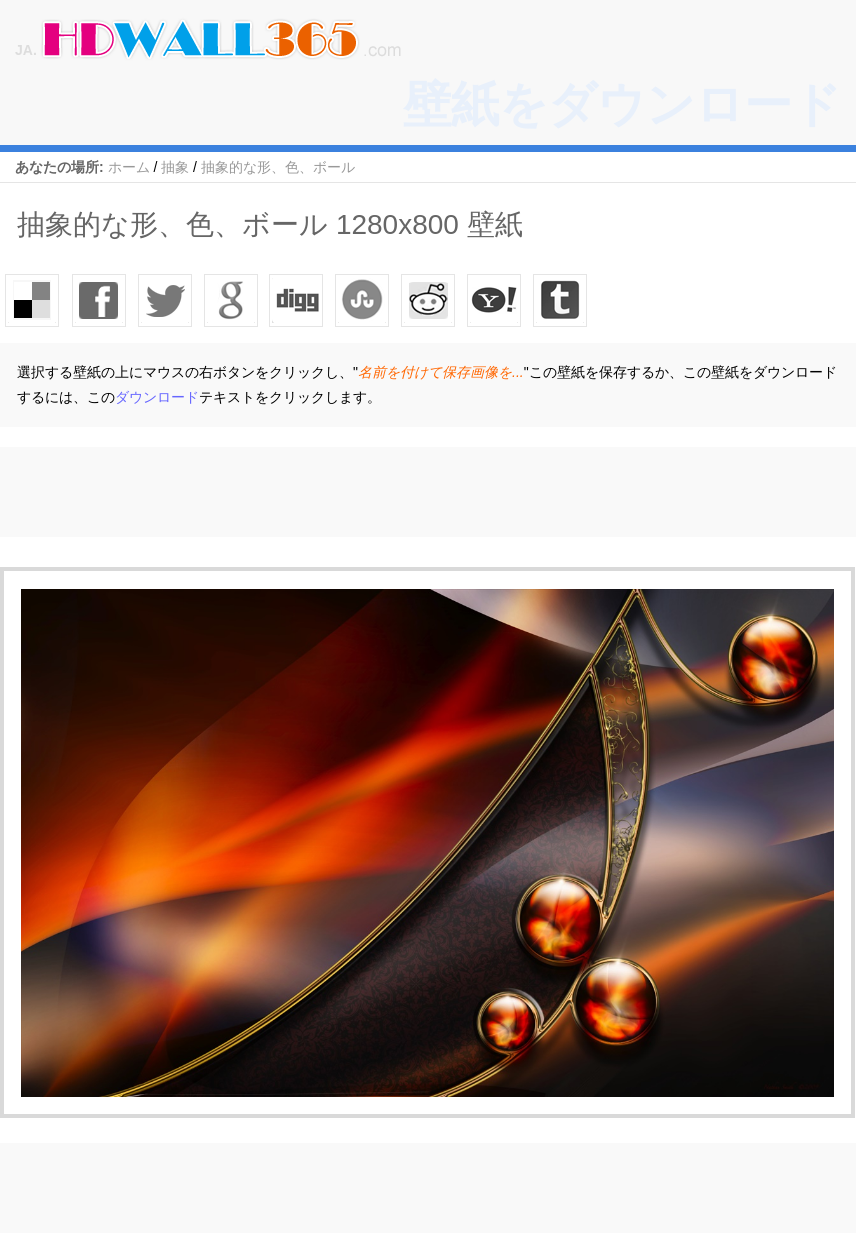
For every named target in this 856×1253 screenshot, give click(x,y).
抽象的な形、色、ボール (278, 167)
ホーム (129, 167)
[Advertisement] (364, 492)
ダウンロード (157, 397)
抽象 (175, 167)
